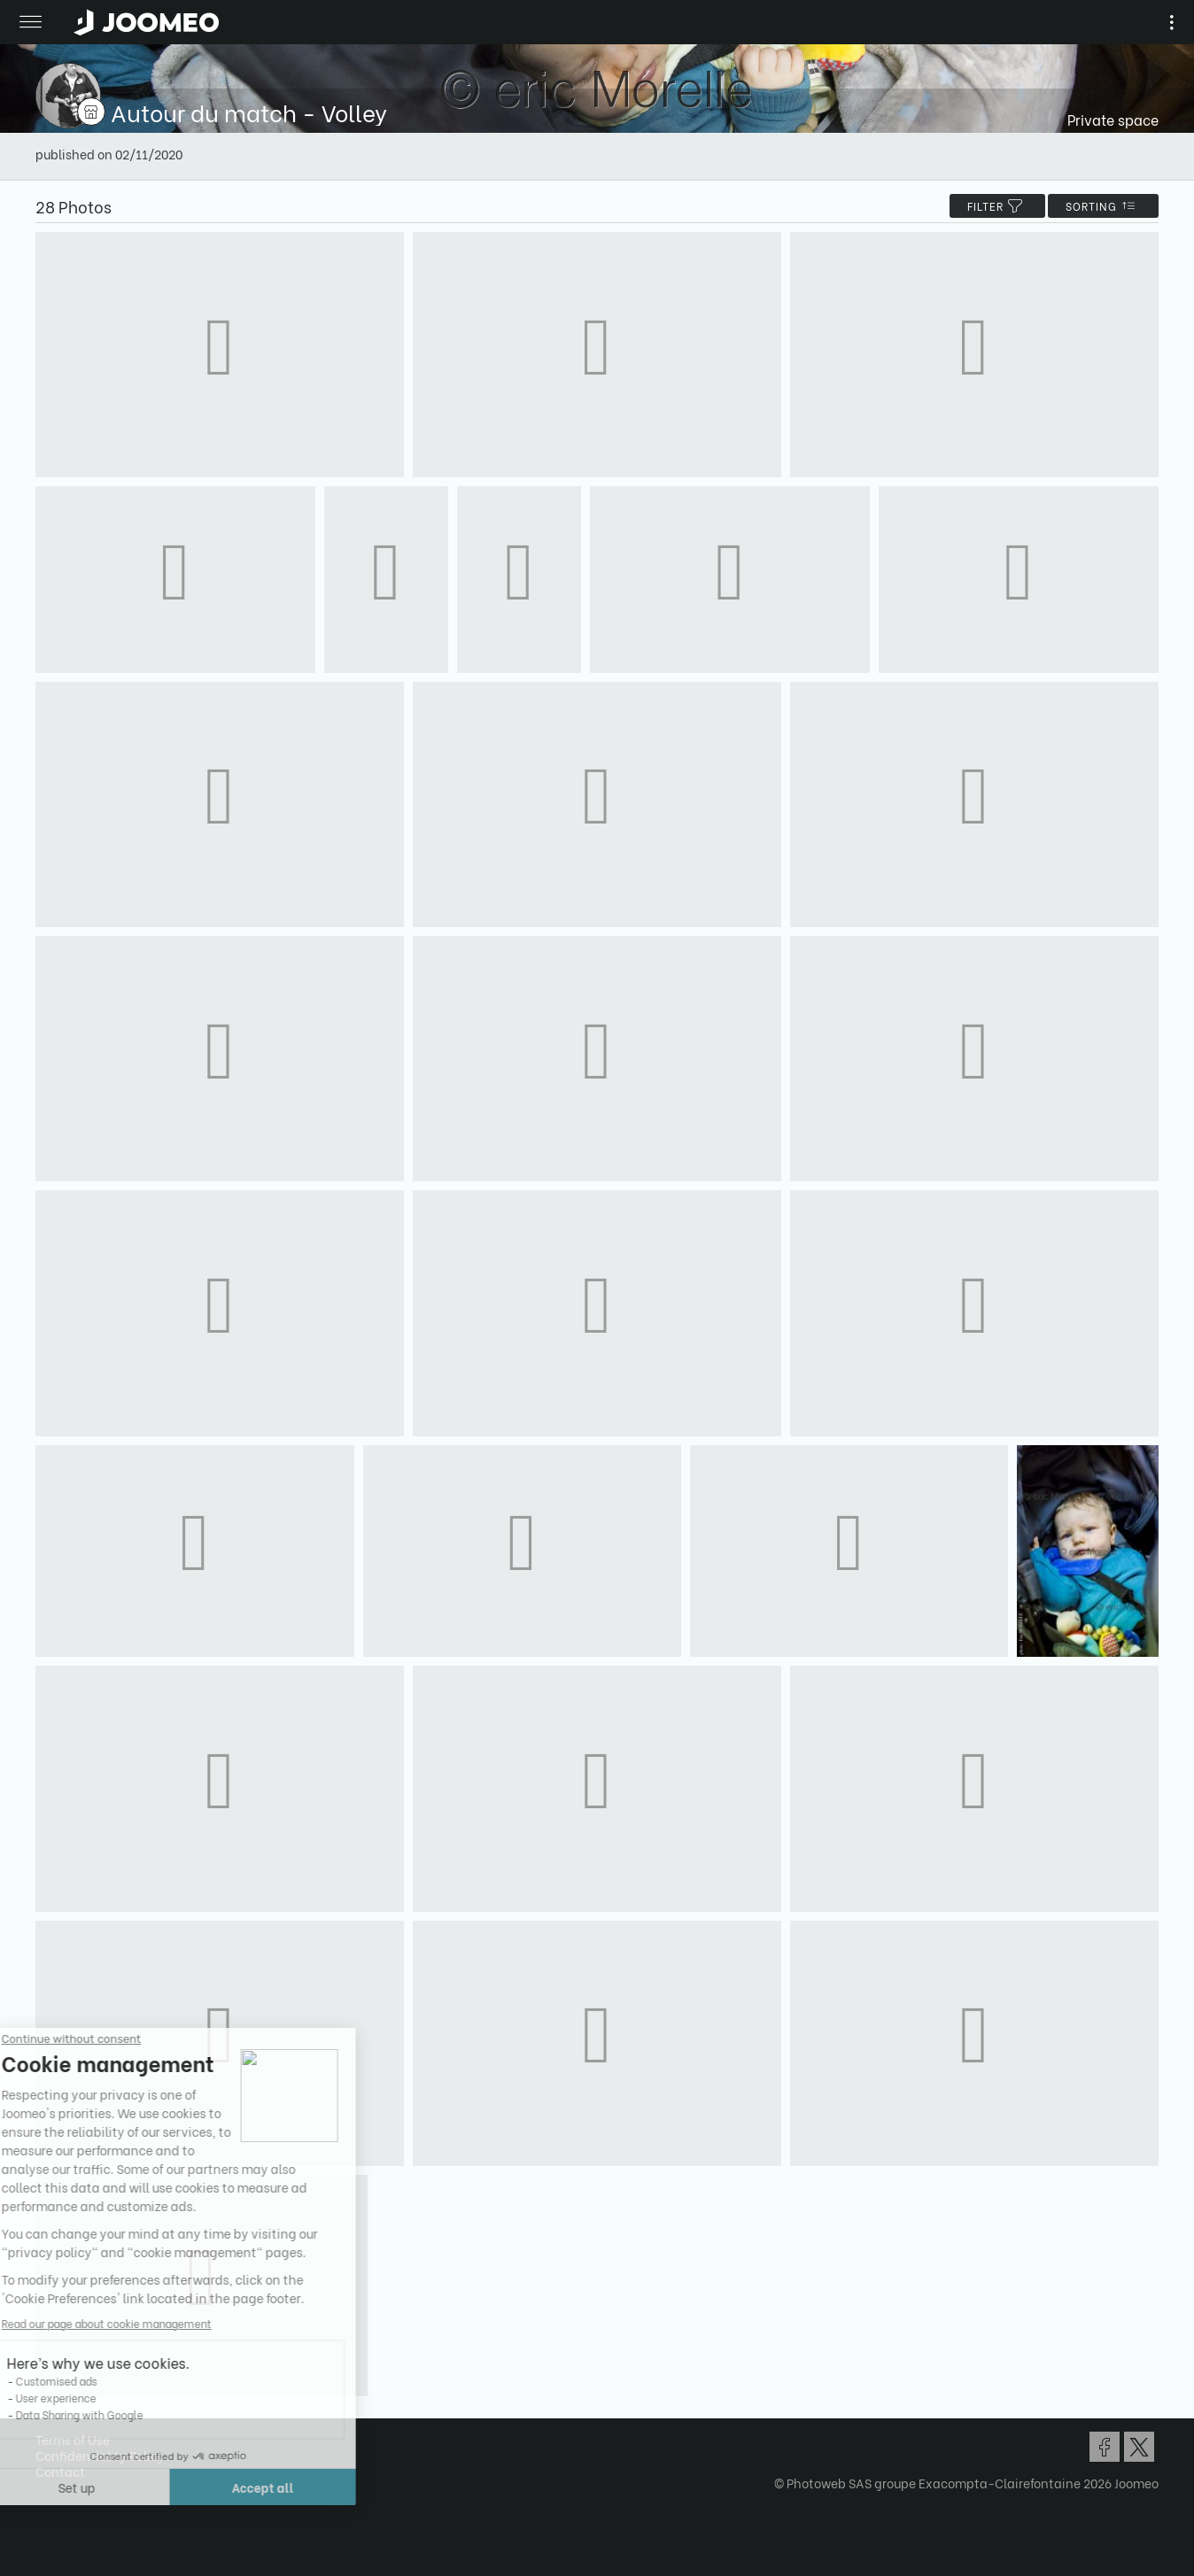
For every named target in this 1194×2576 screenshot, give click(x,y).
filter (997, 205)
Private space (1113, 119)
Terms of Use (72, 2439)
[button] (47, 2484)
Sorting (1103, 205)
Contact (60, 2471)
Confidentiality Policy (100, 2455)
